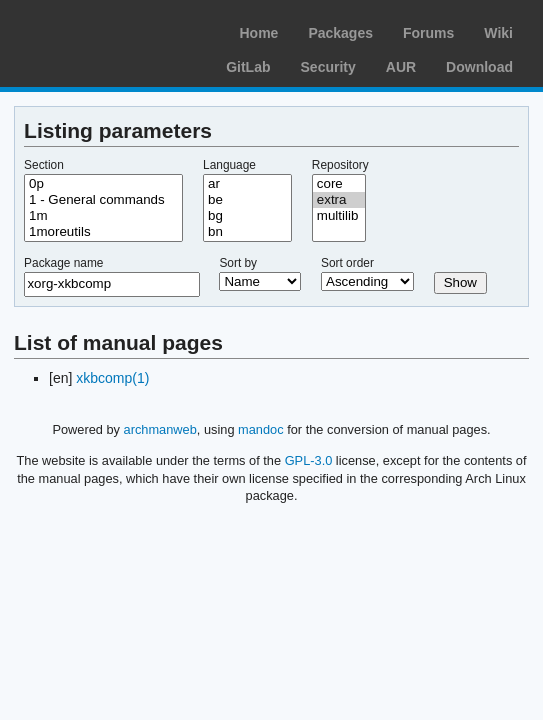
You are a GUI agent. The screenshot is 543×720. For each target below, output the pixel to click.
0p (103, 184)
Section (44, 165)
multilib (339, 216)
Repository (340, 165)
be (247, 200)
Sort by (238, 263)
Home (258, 33)
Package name (63, 263)
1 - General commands (103, 200)
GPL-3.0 (309, 460)
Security (328, 67)
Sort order (347, 263)
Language (229, 165)
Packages (340, 33)
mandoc (261, 429)
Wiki (498, 33)
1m (103, 216)
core (339, 184)
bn (247, 232)
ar (247, 184)
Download (479, 67)
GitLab (248, 67)
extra (339, 200)
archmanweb (160, 429)
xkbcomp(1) (112, 378)
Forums (428, 33)
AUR (401, 67)
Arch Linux (110, 30)
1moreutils (103, 232)
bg (247, 216)
